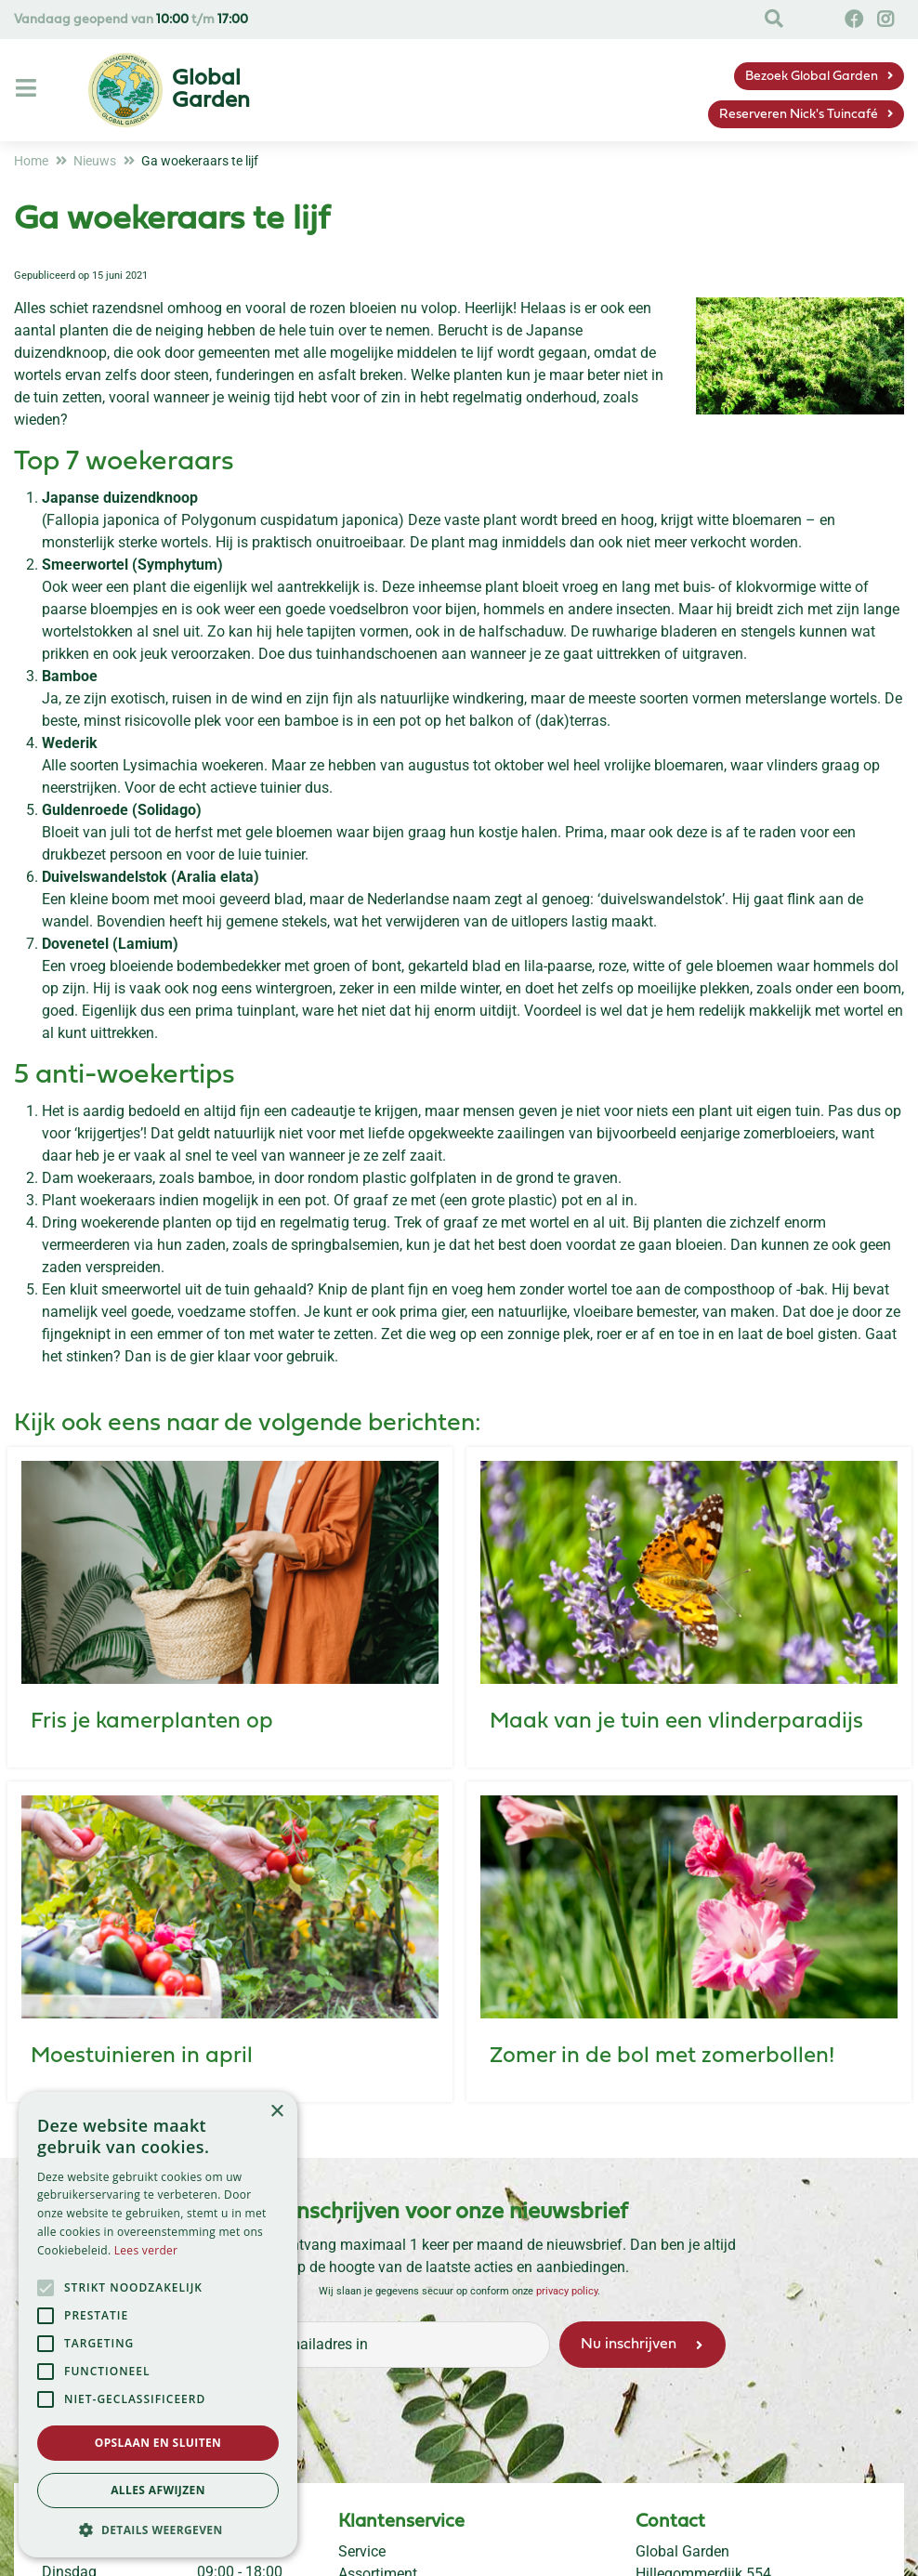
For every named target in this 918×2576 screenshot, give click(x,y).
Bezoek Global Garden (811, 77)
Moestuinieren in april (142, 2056)
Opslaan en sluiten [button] (158, 2443)
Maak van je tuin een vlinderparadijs (676, 1722)
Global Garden (682, 2551)
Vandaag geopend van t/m (131, 20)
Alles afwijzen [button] (158, 2490)
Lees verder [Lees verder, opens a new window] (146, 2250)
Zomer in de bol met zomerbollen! (662, 2056)
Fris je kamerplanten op (152, 1722)
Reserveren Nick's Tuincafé (798, 115)
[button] (158, 2529)
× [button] (276, 2112)
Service (362, 2551)
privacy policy (566, 2291)
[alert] (158, 2324)
